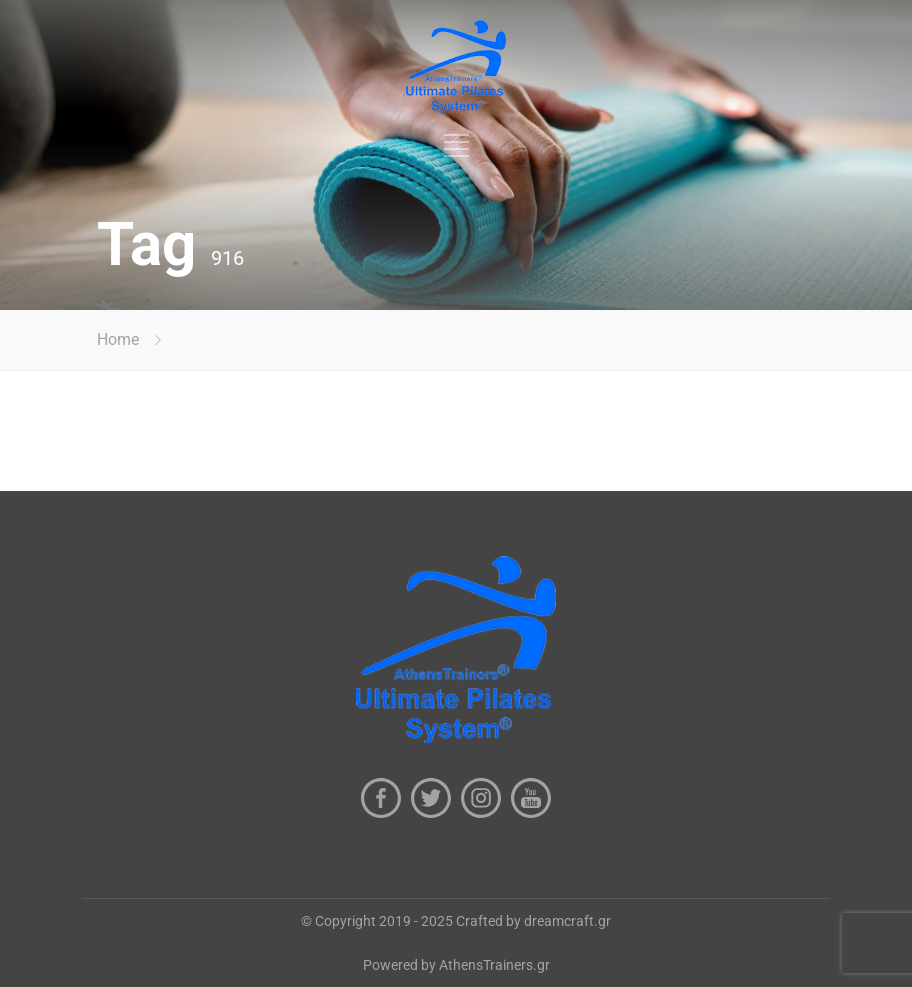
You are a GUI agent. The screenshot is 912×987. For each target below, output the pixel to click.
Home (118, 339)
